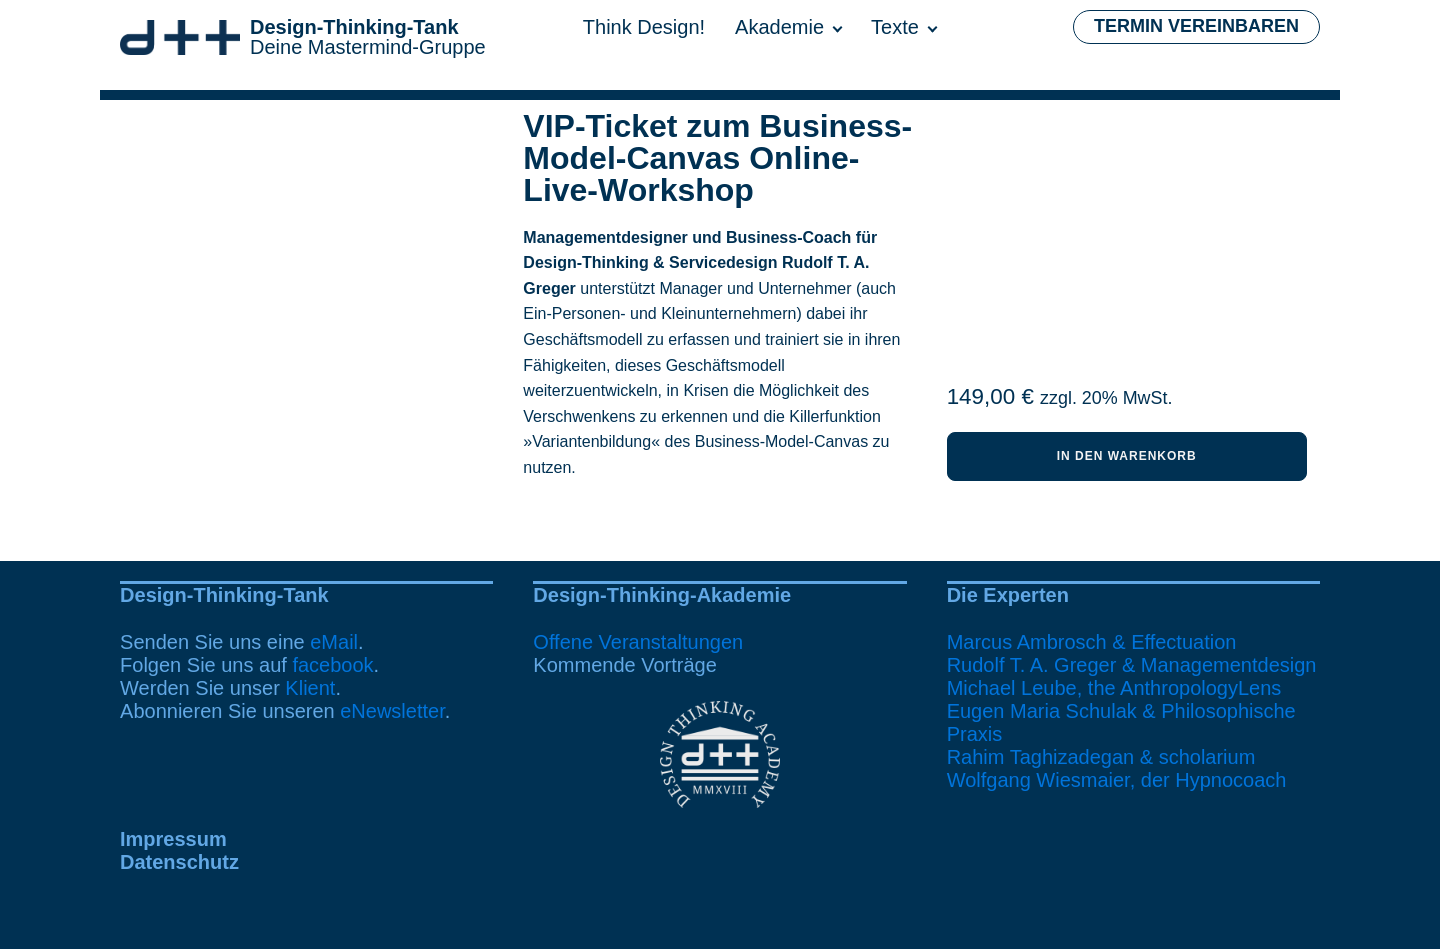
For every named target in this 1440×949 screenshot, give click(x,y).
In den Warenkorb (1127, 456)
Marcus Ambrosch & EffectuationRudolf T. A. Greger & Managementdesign (1132, 653)
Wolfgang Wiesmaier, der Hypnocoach (1117, 780)
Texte (895, 27)
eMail (334, 642)
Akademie (779, 27)
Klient (310, 688)
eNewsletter (392, 711)
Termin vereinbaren (1196, 26)
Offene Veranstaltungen (638, 642)
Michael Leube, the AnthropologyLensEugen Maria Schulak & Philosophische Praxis (1121, 711)
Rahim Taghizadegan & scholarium (1101, 757)
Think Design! (644, 27)
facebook (332, 665)
